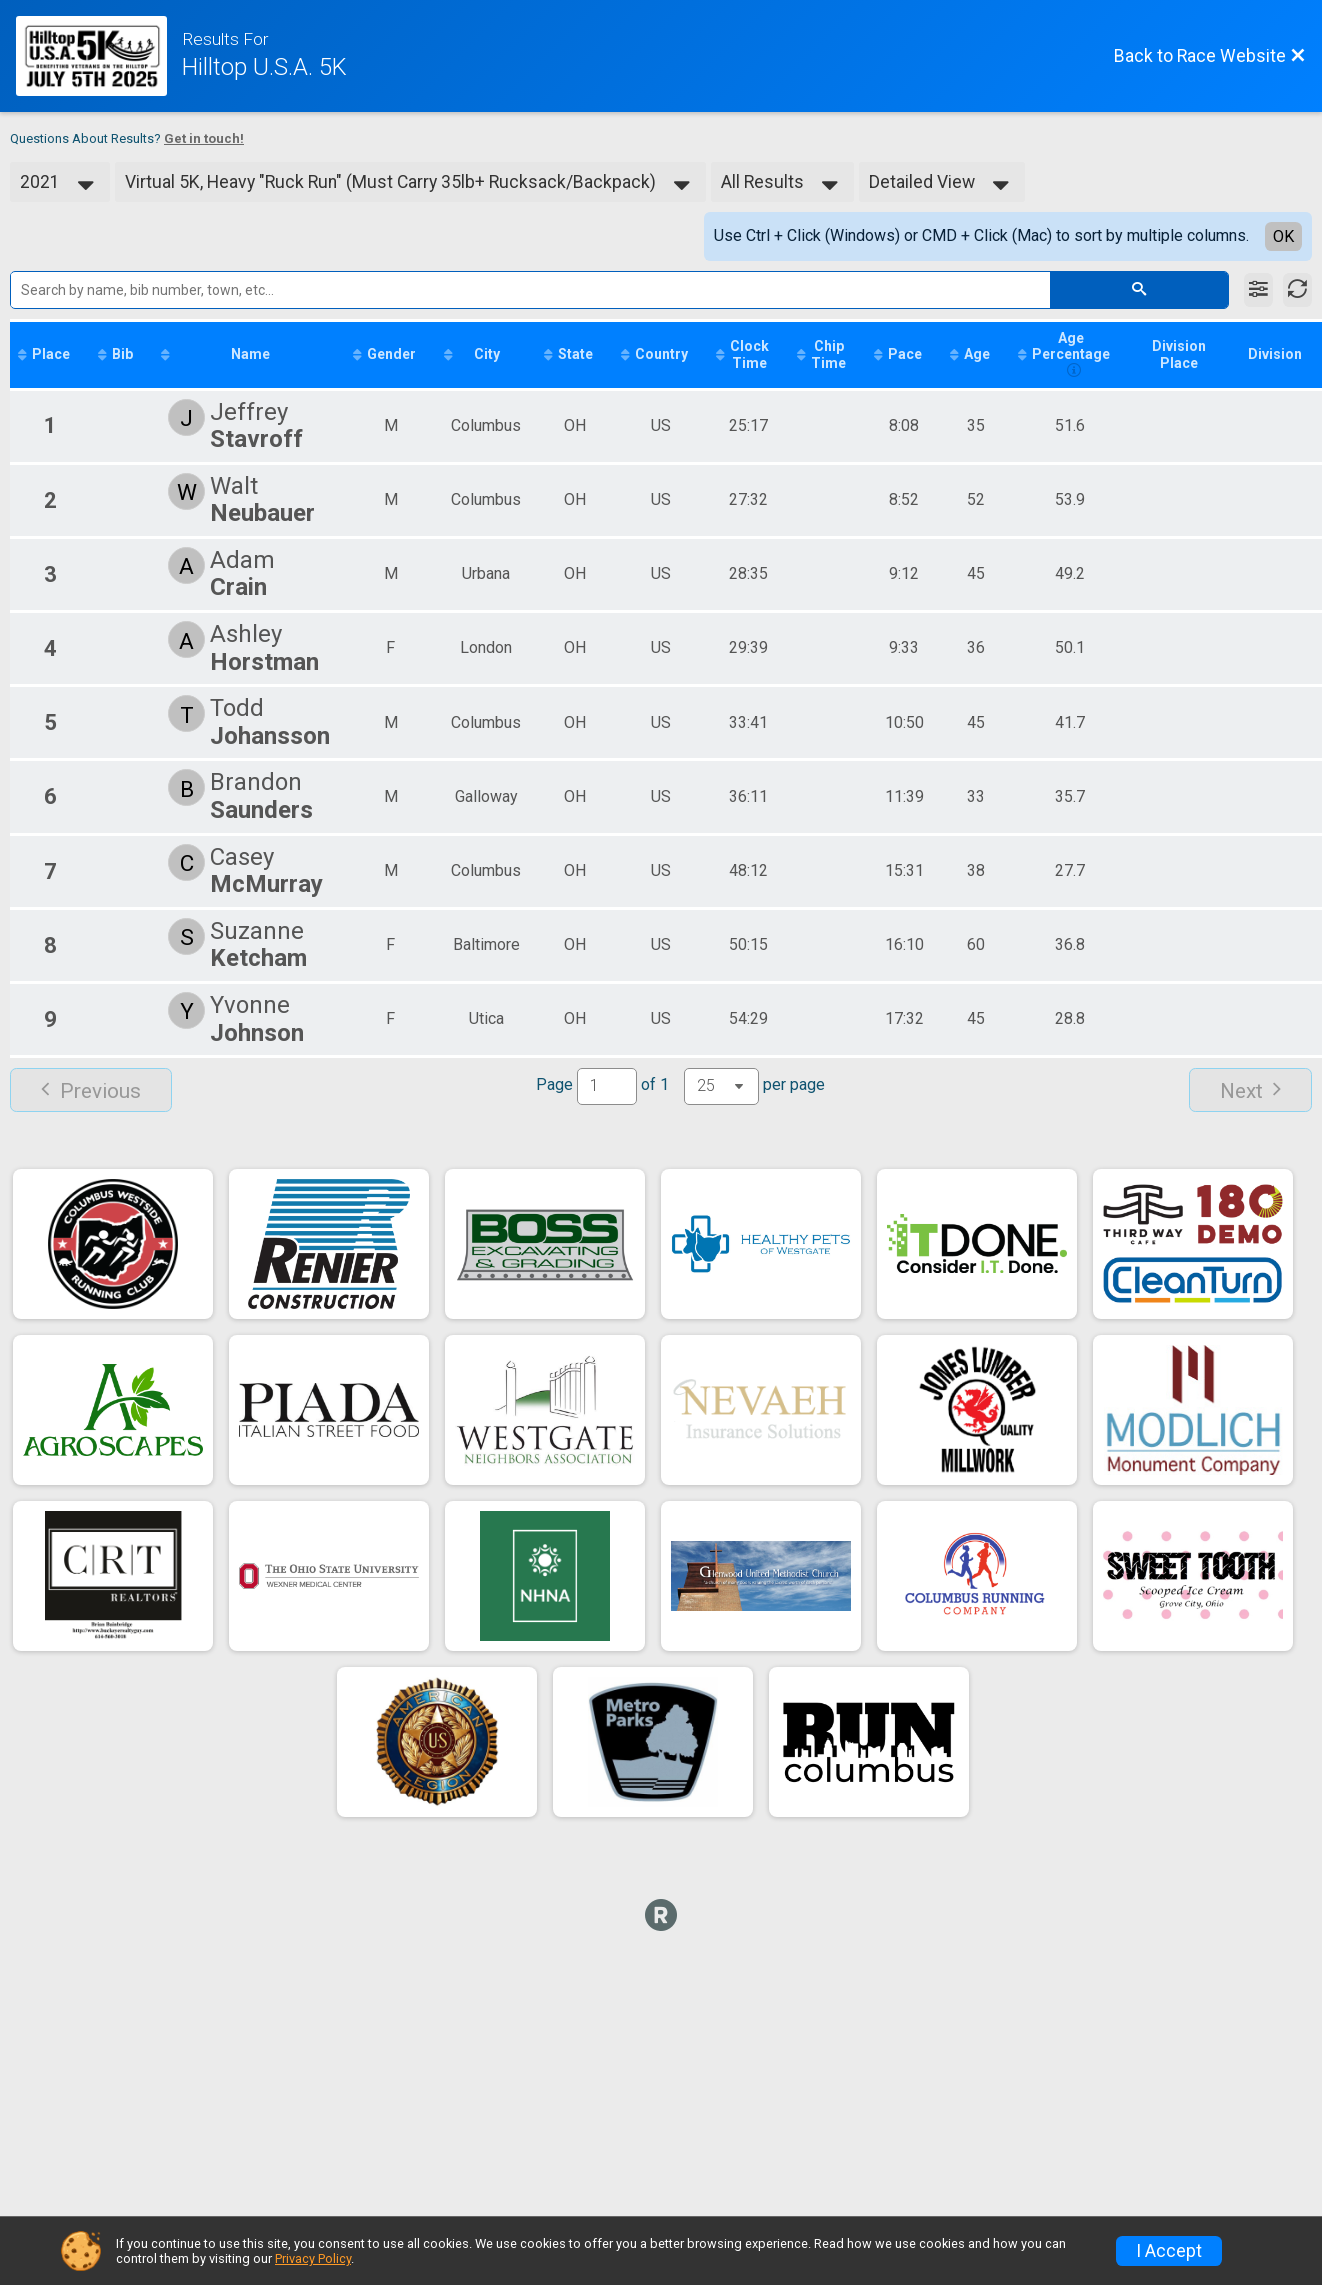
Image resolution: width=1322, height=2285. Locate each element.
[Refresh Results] (1297, 290)
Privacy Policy (313, 2258)
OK (1283, 236)
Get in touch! (204, 138)
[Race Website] (99, 56)
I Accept (1169, 2251)
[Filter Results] (1258, 290)
